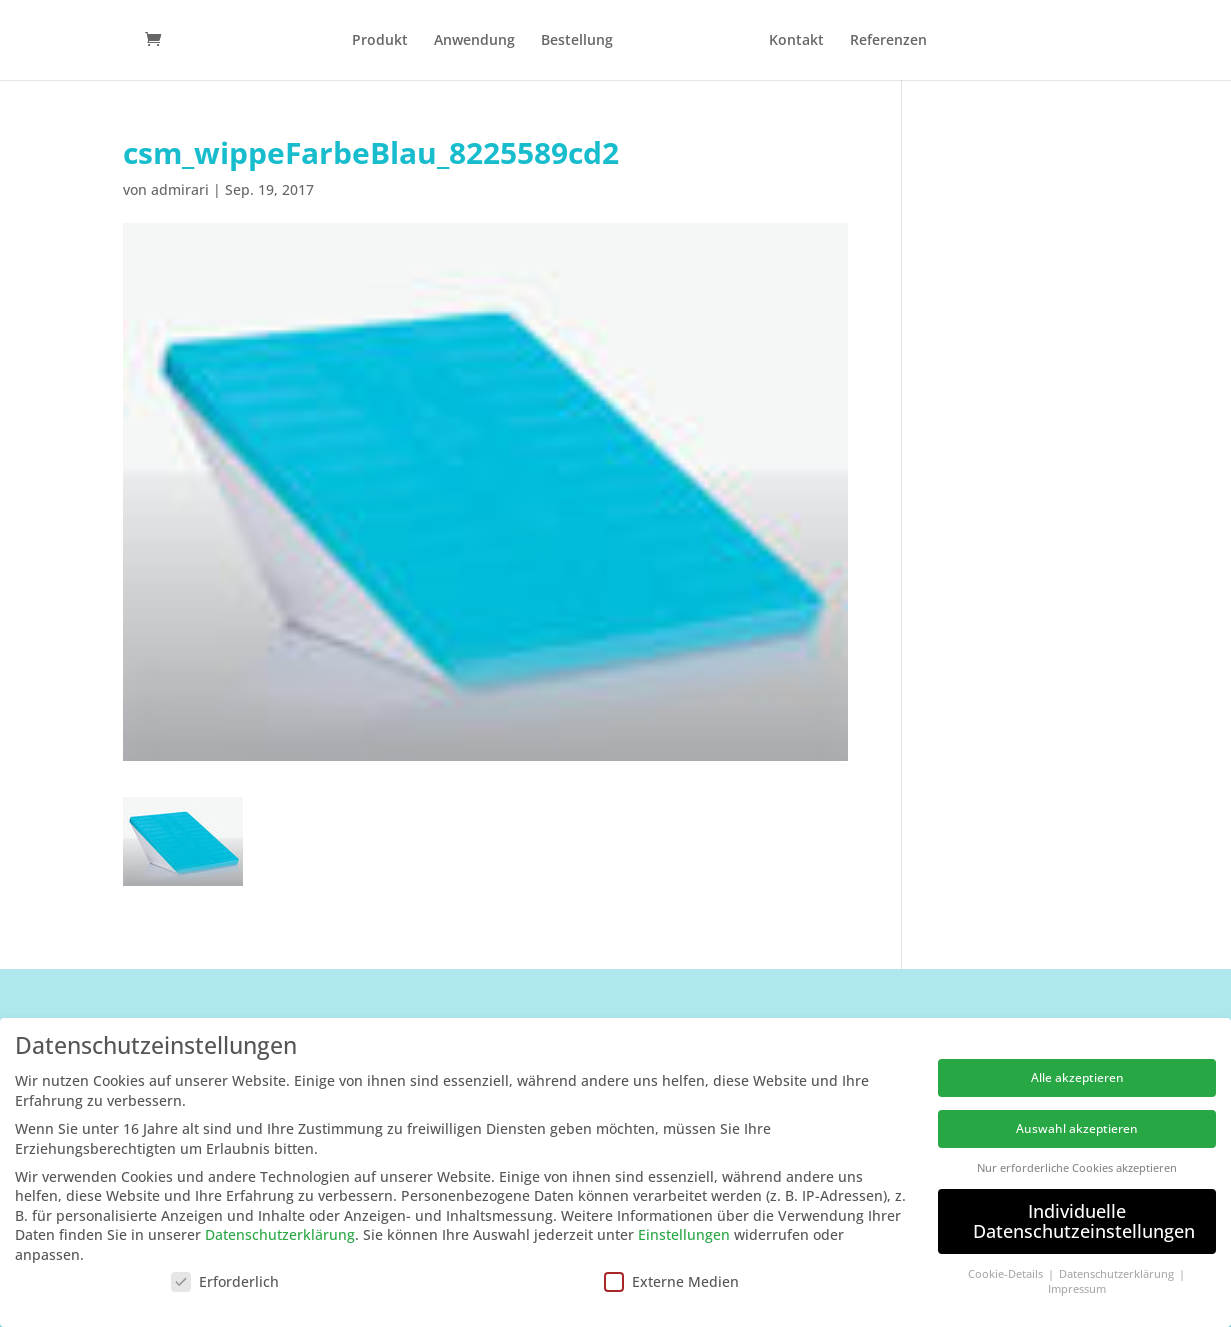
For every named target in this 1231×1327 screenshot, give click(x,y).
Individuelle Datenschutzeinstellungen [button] (1084, 1221)
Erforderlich (225, 1281)
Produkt (380, 41)
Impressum (1077, 1289)
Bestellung (577, 41)
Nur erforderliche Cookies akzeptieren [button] (1077, 1168)
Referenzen (888, 41)
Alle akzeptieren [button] (1077, 1077)
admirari (180, 189)
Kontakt (796, 41)
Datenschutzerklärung (280, 1234)
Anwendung (474, 41)
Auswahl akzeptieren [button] (1077, 1128)
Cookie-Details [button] (1007, 1274)
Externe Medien (671, 1281)
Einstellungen (684, 1234)
